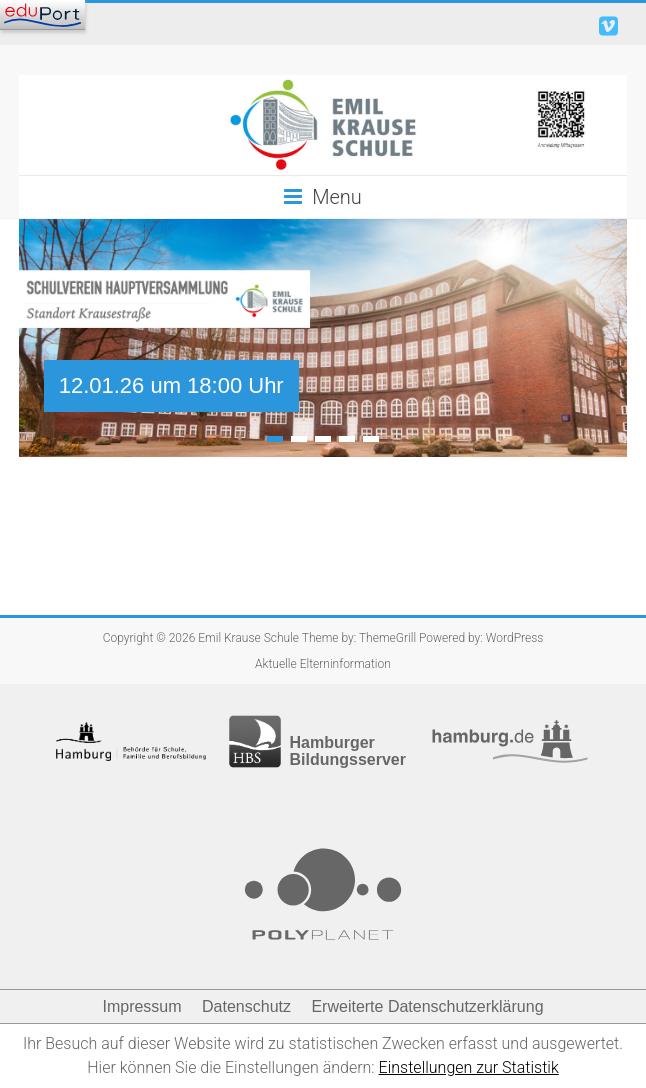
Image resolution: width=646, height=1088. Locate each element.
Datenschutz (246, 1006)
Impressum (141, 1006)
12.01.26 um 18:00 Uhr (171, 385)
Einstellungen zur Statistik (469, 1067)
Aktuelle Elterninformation (323, 664)
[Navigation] (42, 15)
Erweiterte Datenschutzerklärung (427, 1006)
